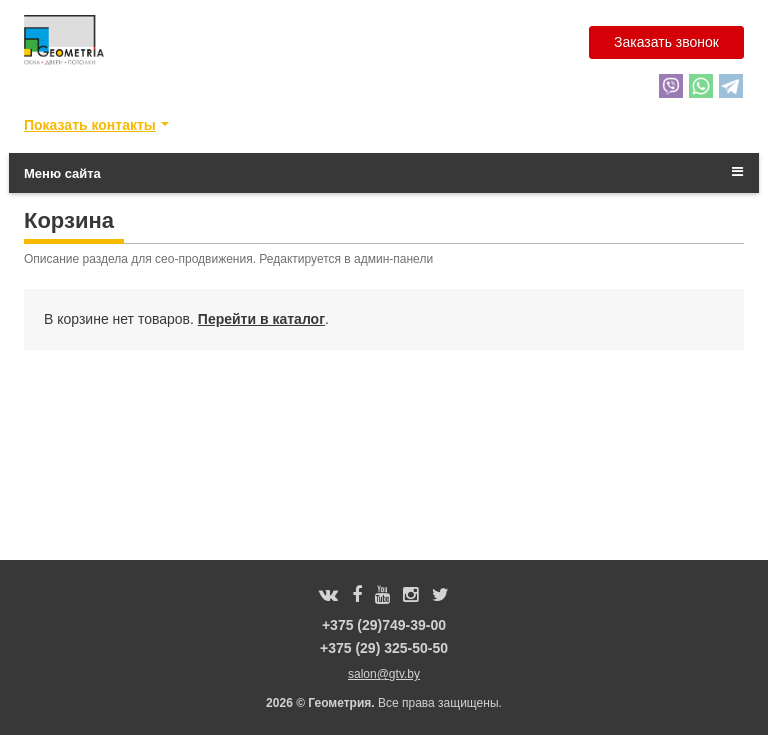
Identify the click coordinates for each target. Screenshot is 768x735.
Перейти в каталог (261, 319)
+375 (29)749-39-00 (384, 625)
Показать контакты (90, 125)
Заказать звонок (666, 42)
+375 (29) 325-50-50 (384, 648)
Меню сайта (383, 173)
